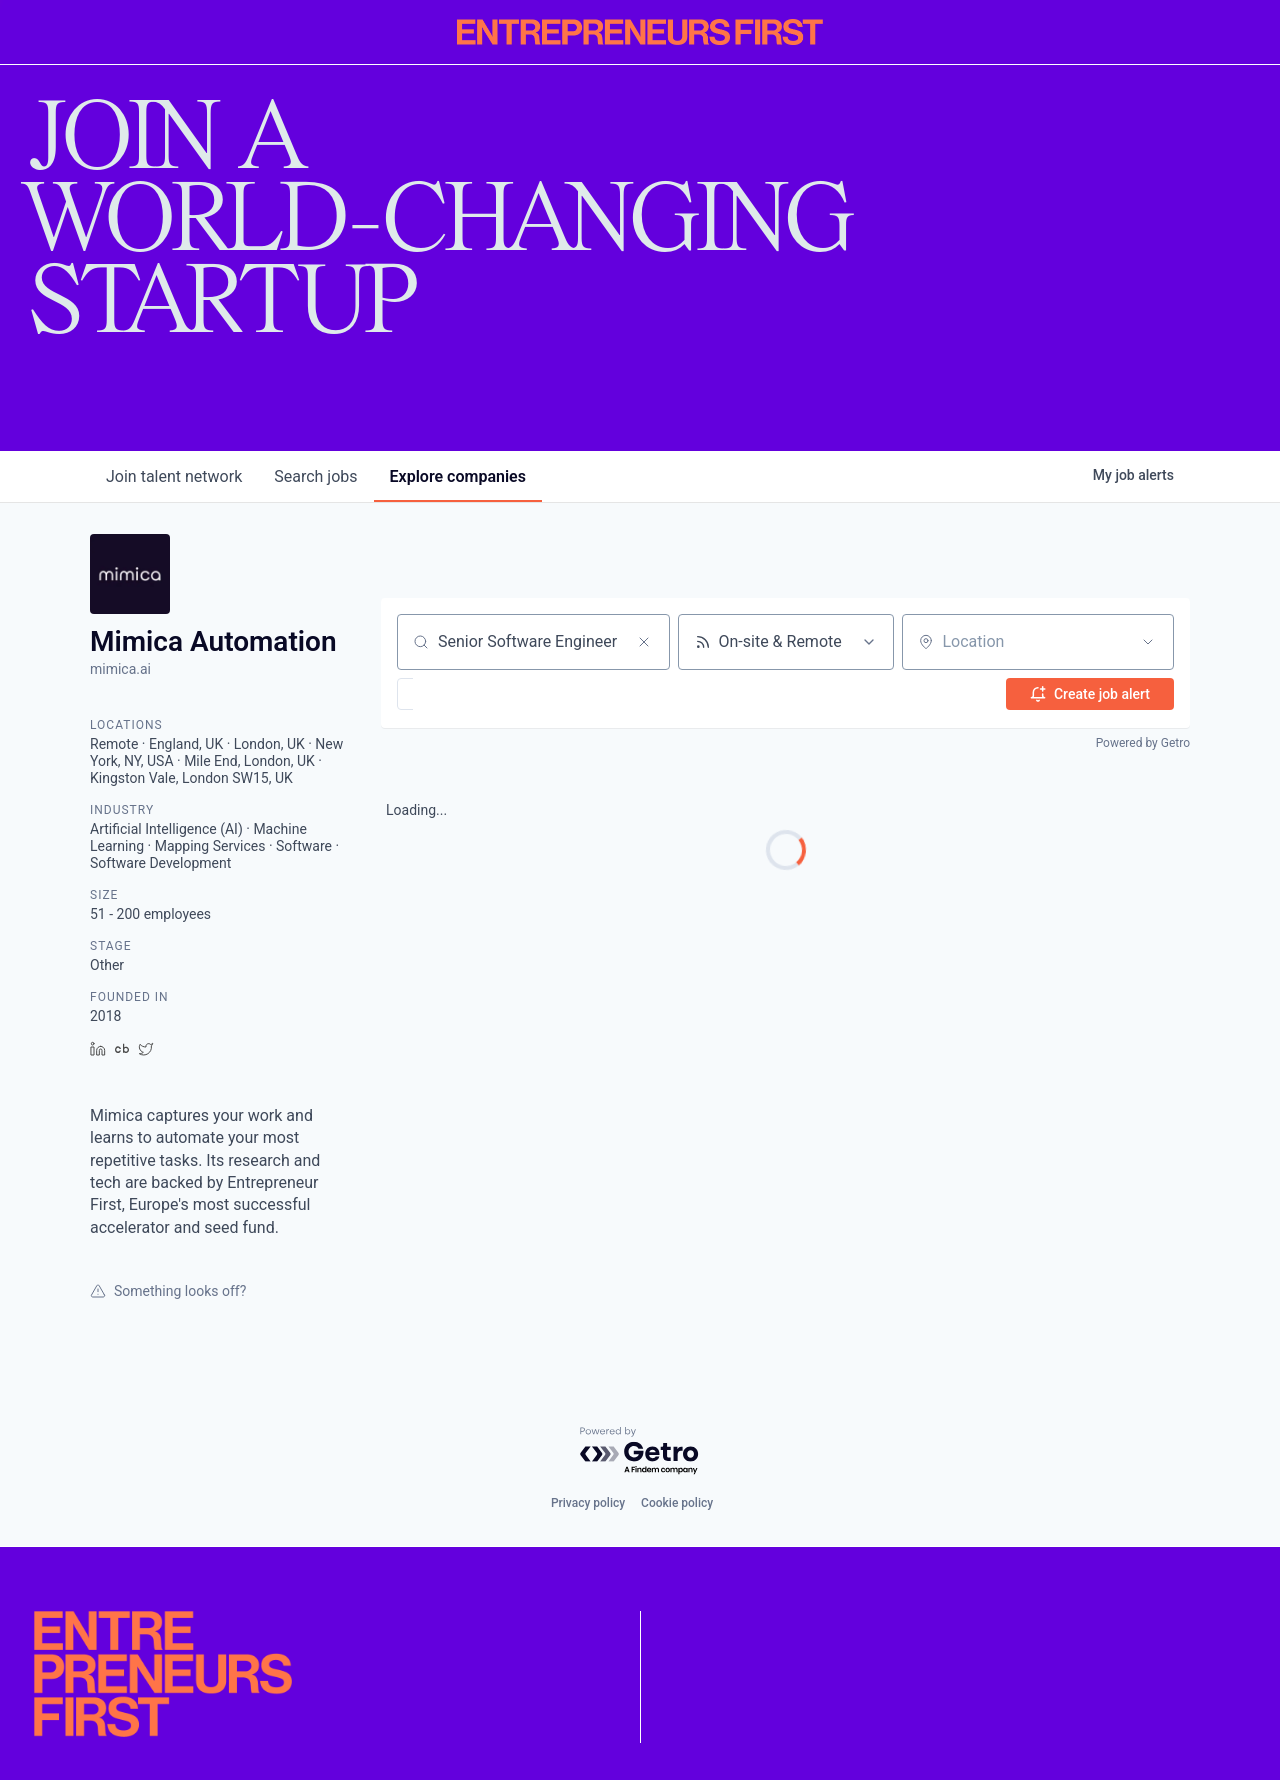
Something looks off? (168, 1291)
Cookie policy (677, 1503)
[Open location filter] (1148, 642)
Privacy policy (588, 1503)
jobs (315, 476)
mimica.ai (120, 669)
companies (458, 476)
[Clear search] (644, 642)
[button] (463, 694)
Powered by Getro (1143, 743)
